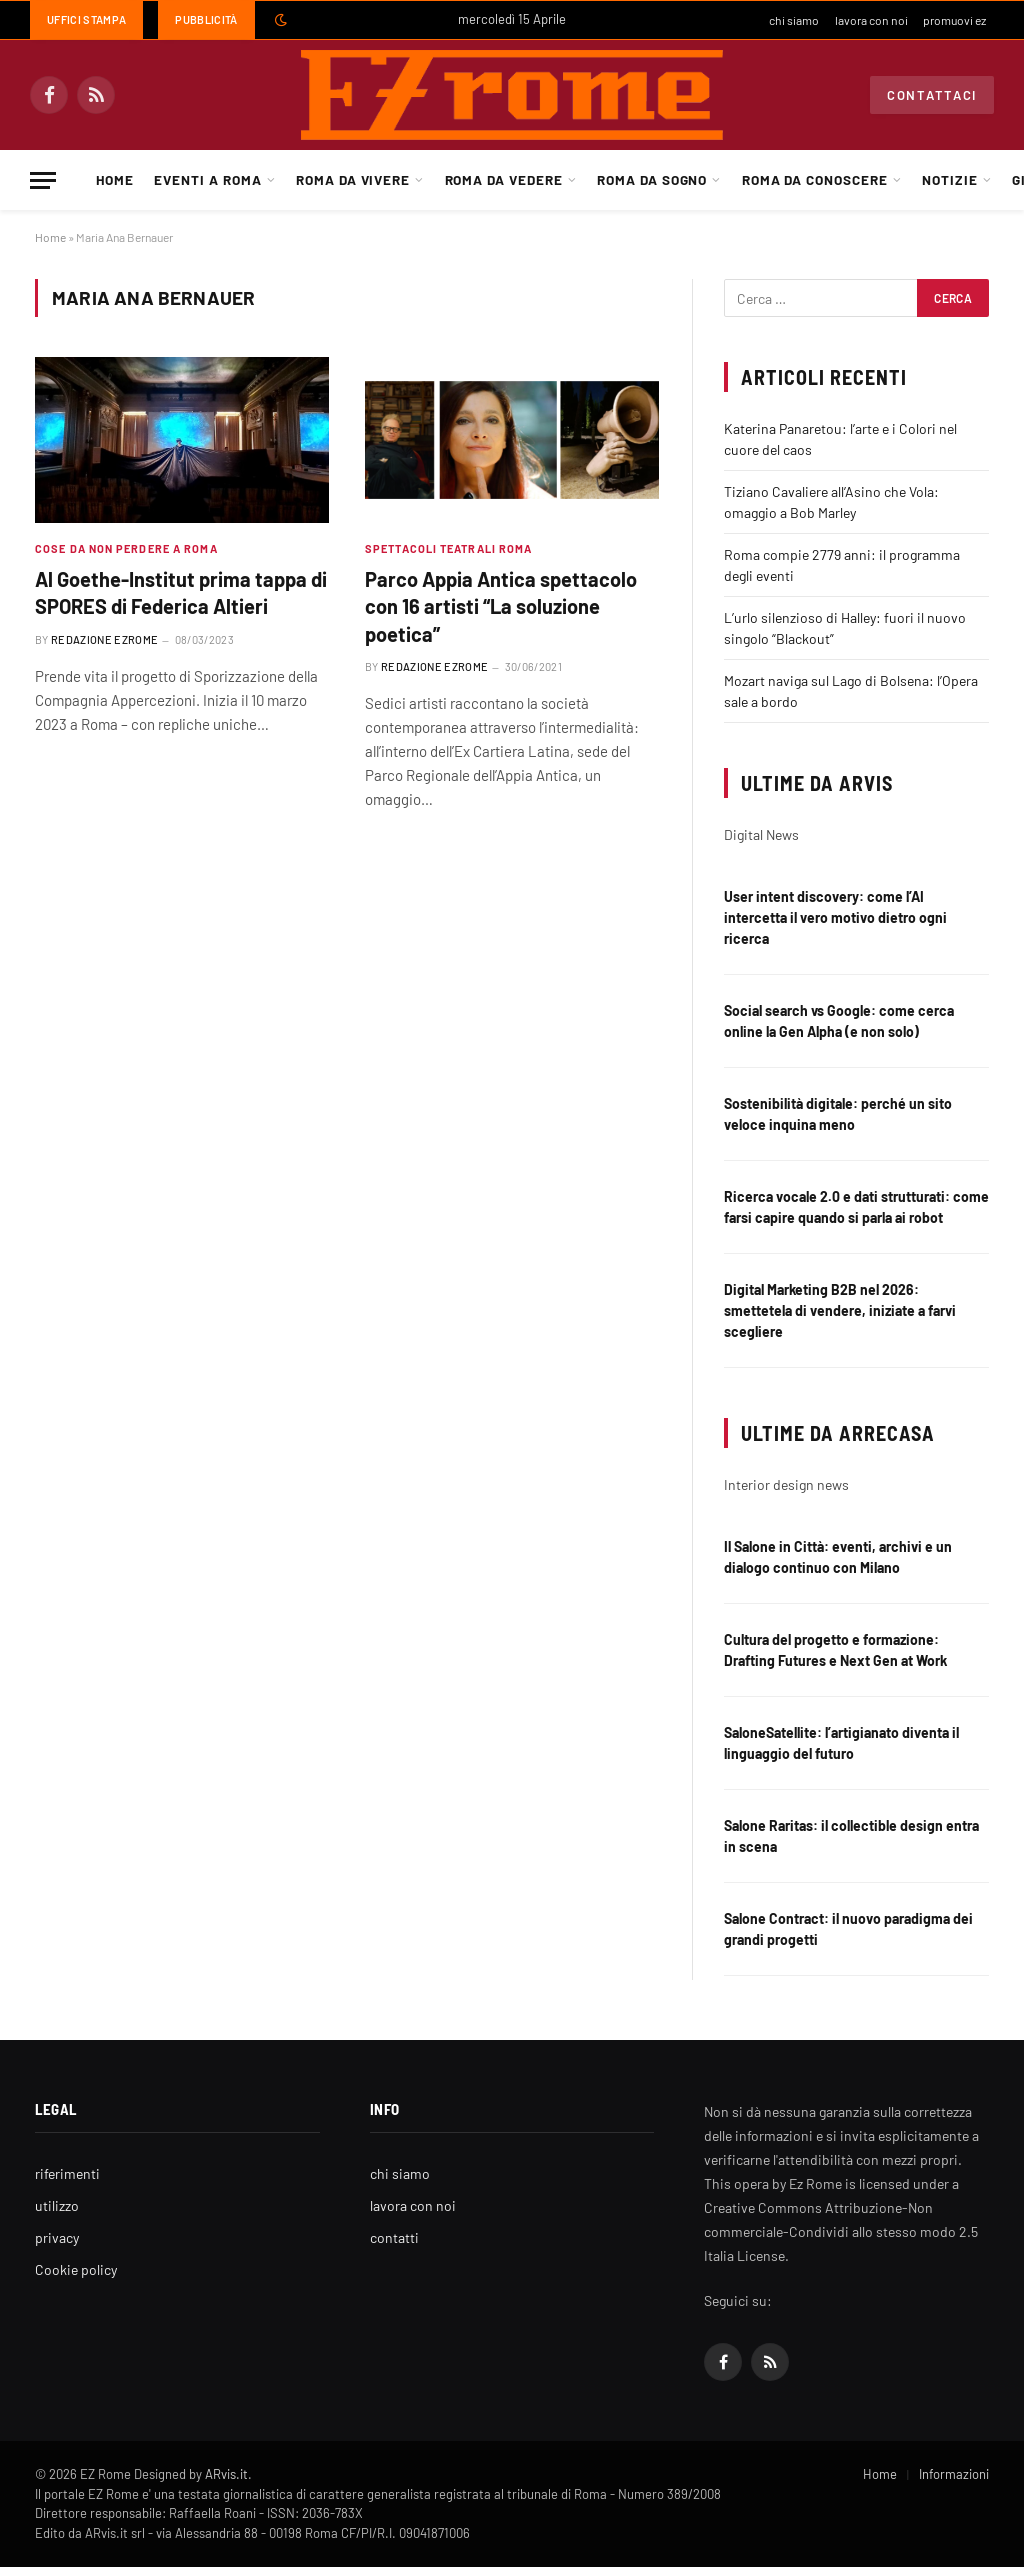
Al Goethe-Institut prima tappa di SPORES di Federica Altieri (181, 592)
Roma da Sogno (652, 179)
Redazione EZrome (104, 639)
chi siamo (794, 20)
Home (115, 179)
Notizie (950, 179)
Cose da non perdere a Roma (126, 548)
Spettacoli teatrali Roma (448, 548)
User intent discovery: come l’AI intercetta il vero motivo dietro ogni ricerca (835, 917)
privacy (57, 2237)
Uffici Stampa (86, 19)
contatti (394, 2237)
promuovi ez (954, 20)
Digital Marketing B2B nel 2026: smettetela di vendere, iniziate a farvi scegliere (840, 1310)
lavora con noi (871, 20)
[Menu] (43, 180)
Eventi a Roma (207, 179)
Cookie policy (76, 2269)
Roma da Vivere (353, 179)
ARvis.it (226, 2474)
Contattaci (932, 95)
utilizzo (57, 2205)
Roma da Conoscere (815, 179)
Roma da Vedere (504, 179)
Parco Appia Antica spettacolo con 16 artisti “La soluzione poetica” (501, 606)
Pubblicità (206, 19)
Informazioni (954, 2474)
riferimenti (67, 2173)
